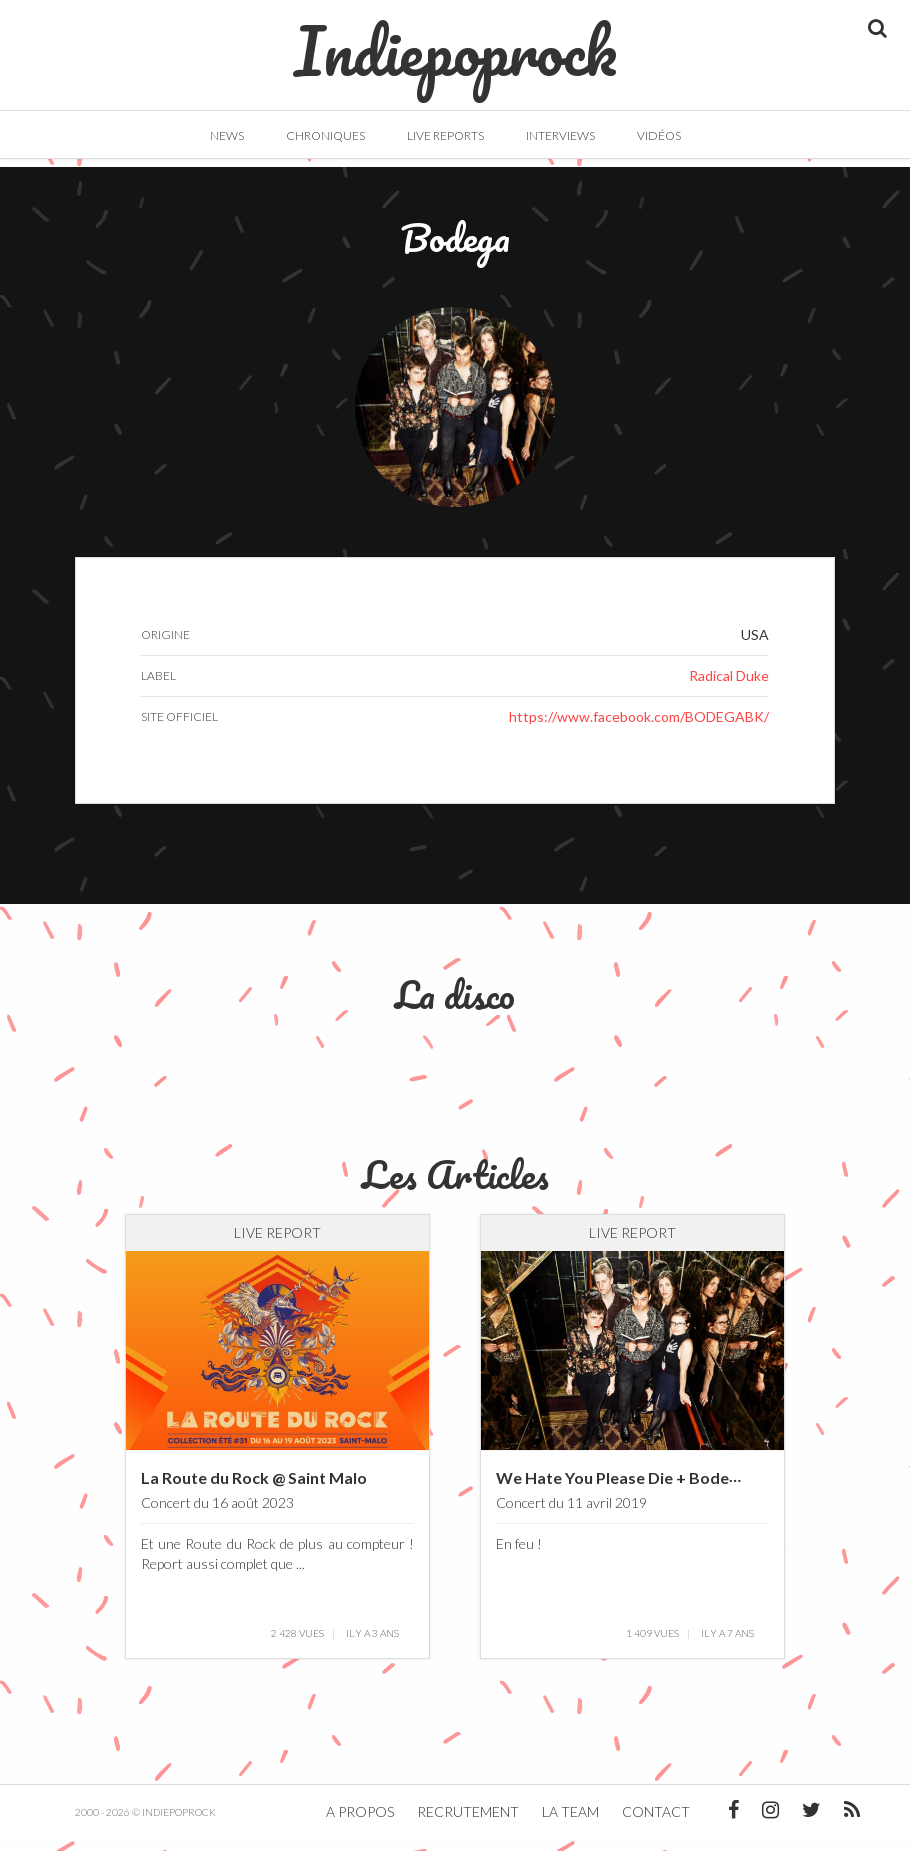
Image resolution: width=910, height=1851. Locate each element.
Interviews (560, 135)
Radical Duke (729, 687)
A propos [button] (360, 1823)
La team (570, 1823)
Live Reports (445, 135)
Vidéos (659, 135)
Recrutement (468, 1823)
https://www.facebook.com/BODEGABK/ (639, 728)
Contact (656, 1823)
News (227, 135)
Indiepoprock (455, 41)
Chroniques (325, 135)
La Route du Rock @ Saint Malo (254, 1489)
